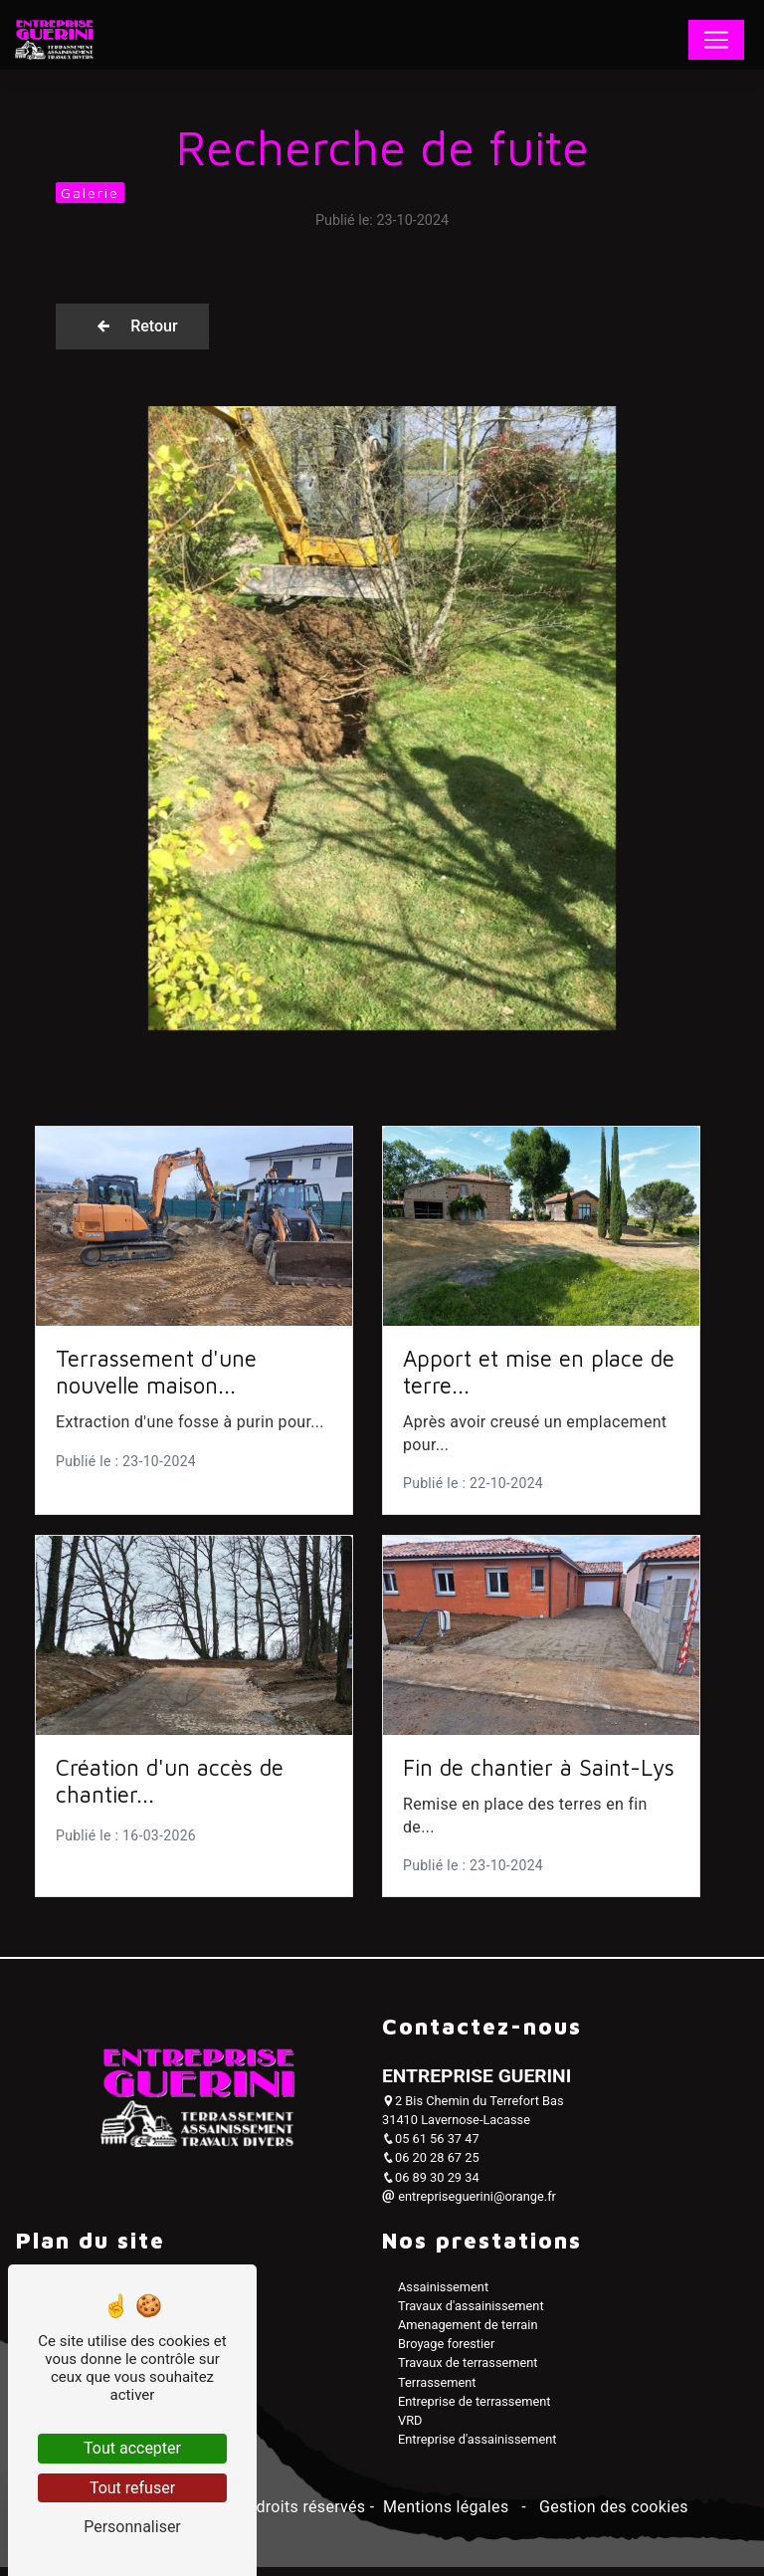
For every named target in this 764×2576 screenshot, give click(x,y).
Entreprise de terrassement (474, 2411)
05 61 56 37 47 (430, 2148)
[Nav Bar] (716, 40)
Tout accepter (132, 2448)
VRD (410, 2430)
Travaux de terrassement (468, 2372)
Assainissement (443, 2295)
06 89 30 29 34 (430, 2186)
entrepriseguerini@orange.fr (469, 2206)
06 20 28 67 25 (430, 2167)
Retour (160, 326)
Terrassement (437, 2391)
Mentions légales (446, 2516)
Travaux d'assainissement (471, 2315)
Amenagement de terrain (468, 2334)
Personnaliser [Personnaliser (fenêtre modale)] (132, 2526)
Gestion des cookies (611, 2516)
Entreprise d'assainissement (477, 2449)
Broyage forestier (446, 2353)
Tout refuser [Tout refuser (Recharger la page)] (132, 2487)
